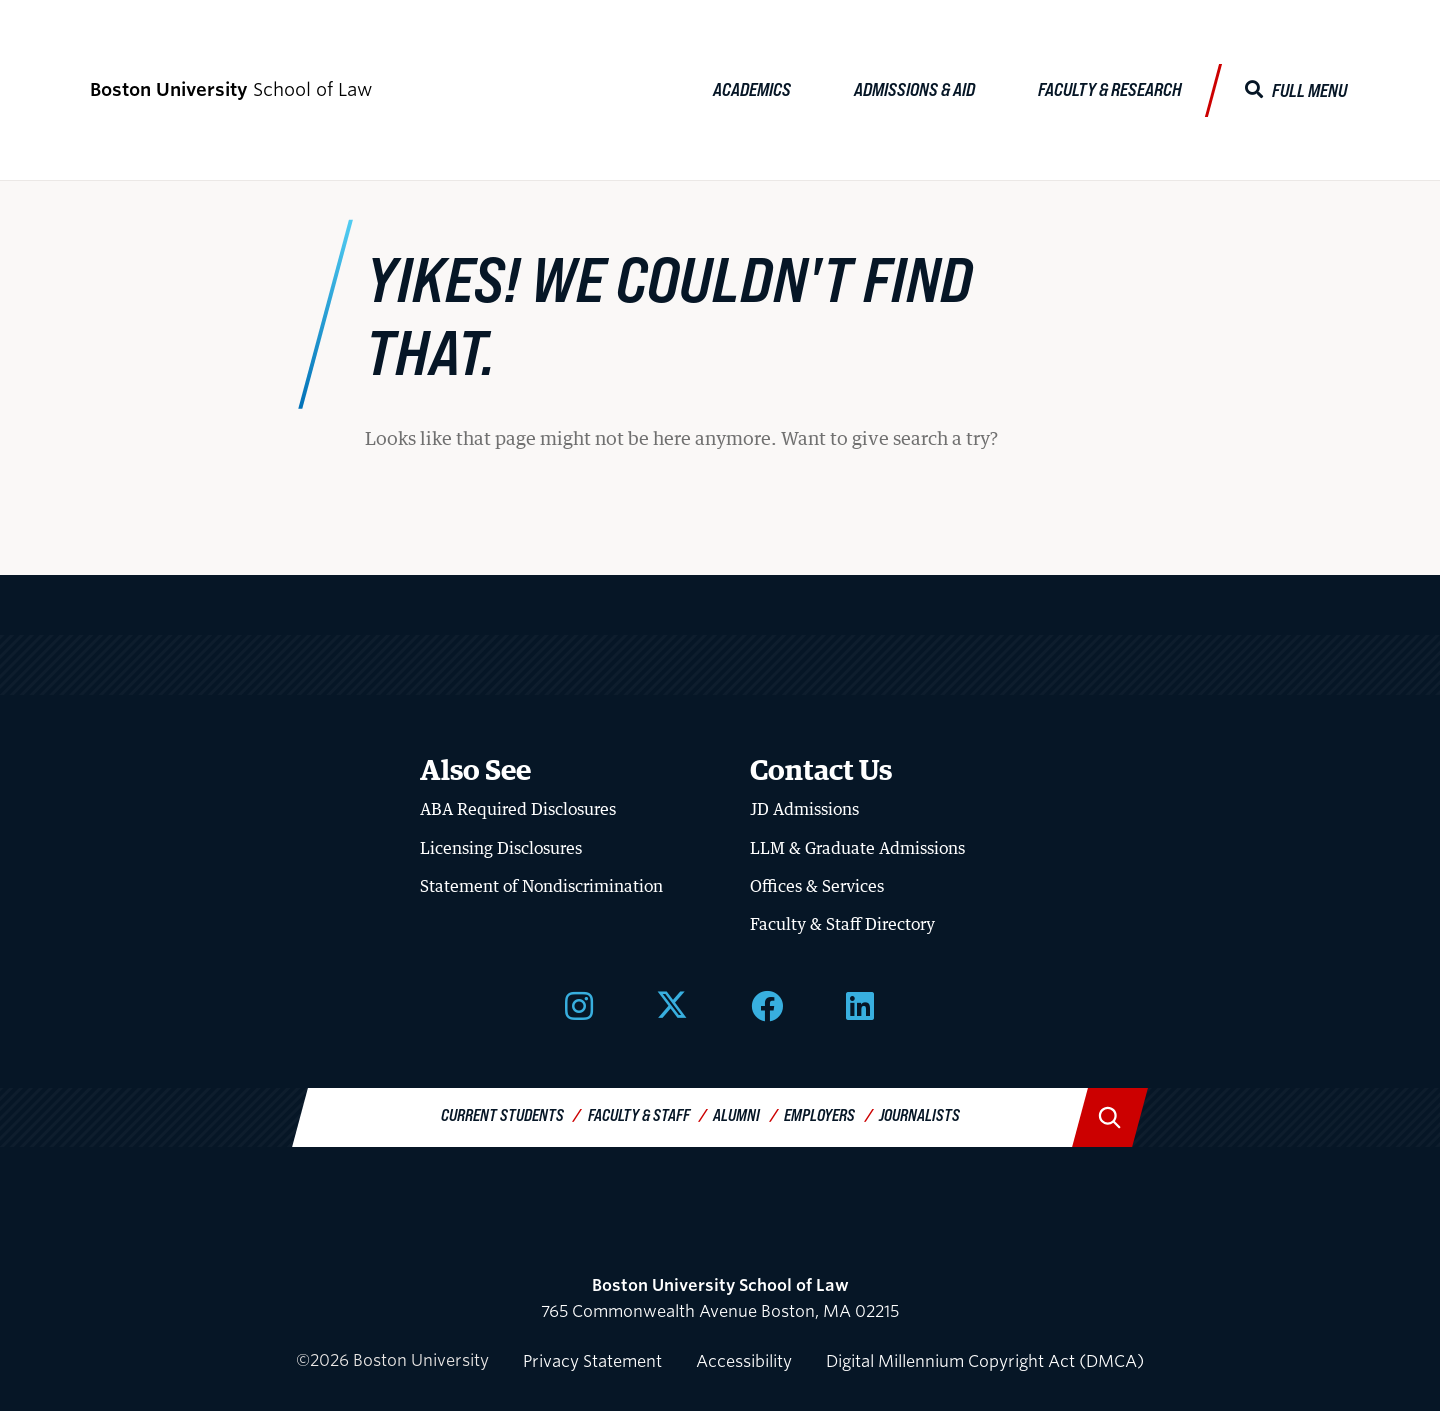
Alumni (736, 1114)
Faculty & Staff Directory (842, 924)
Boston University (720, 1232)
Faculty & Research (1110, 89)
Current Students (502, 1114)
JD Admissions (804, 809)
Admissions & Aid (914, 89)
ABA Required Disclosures (518, 809)
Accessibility (744, 1361)
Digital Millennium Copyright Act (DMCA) (985, 1361)
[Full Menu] (1296, 90)
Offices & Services (817, 886)
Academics (752, 89)
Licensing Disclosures (501, 848)
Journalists (919, 1114)
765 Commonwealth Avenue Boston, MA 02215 (720, 1298)
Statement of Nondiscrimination (541, 886)
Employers (819, 1114)
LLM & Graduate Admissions (857, 848)
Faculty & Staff (639, 1114)
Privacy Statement (592, 1361)
